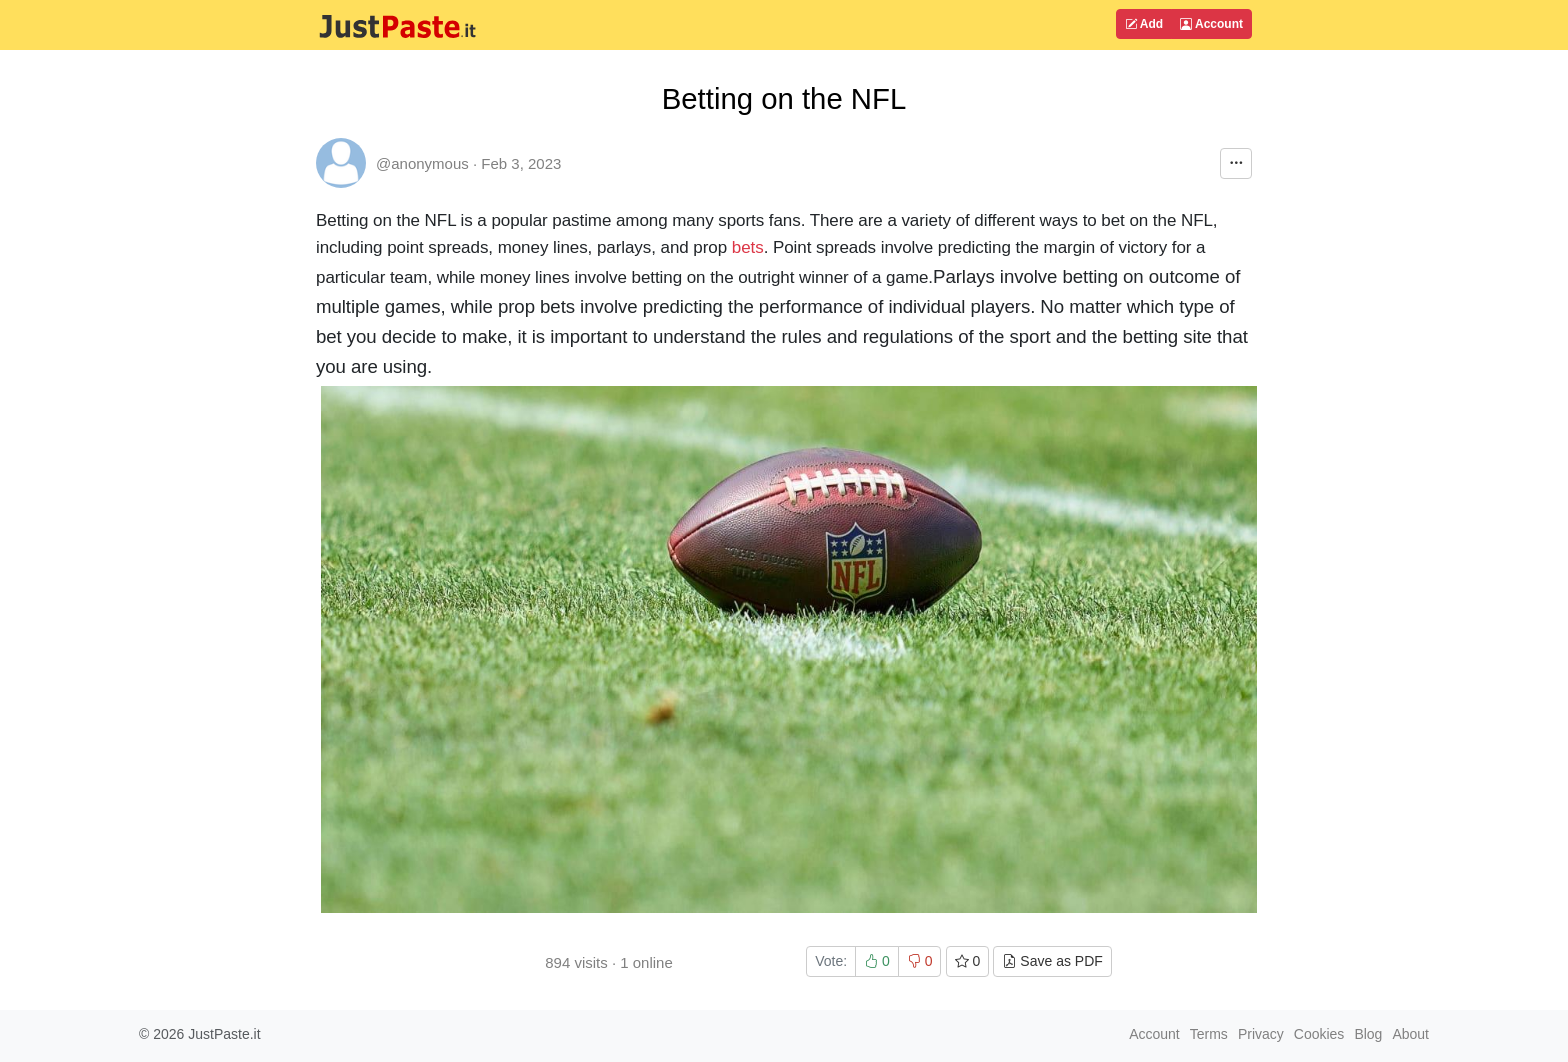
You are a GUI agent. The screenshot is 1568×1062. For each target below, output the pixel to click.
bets (748, 247)
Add (1144, 24)
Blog (1368, 1034)
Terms (1209, 1034)
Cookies (1319, 1034)
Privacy (1261, 1034)
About (1410, 1034)
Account (1211, 24)
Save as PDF (1052, 961)
